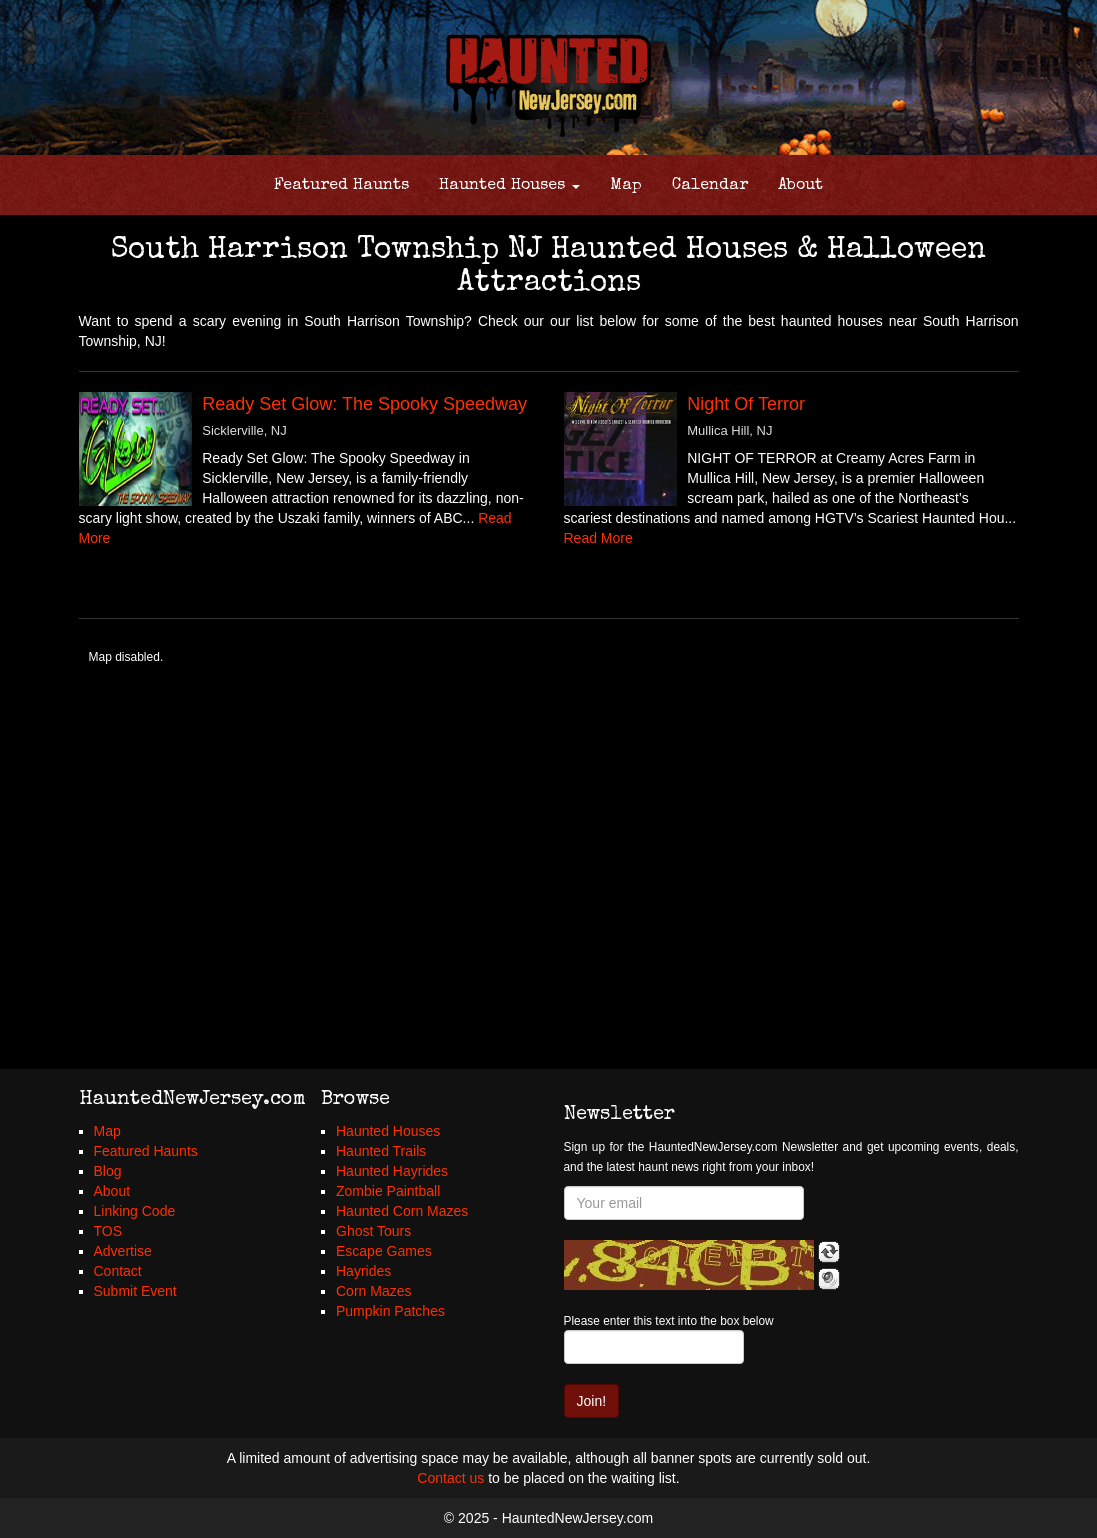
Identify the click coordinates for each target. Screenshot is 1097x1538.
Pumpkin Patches (390, 1311)
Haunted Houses (509, 186)
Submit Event (135, 1291)
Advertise (123, 1251)
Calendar (710, 186)
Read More (598, 538)
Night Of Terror (746, 404)
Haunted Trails (381, 1151)
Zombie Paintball (388, 1191)
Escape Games (384, 1251)
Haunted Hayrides (392, 1171)
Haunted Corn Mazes (402, 1211)
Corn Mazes (373, 1291)
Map (626, 186)
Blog (108, 1171)
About (800, 186)
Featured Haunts (341, 186)
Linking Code (135, 1211)
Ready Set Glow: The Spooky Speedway (364, 404)
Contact (118, 1271)
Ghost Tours (373, 1231)
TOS (108, 1231)
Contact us (450, 1478)
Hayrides (363, 1271)
